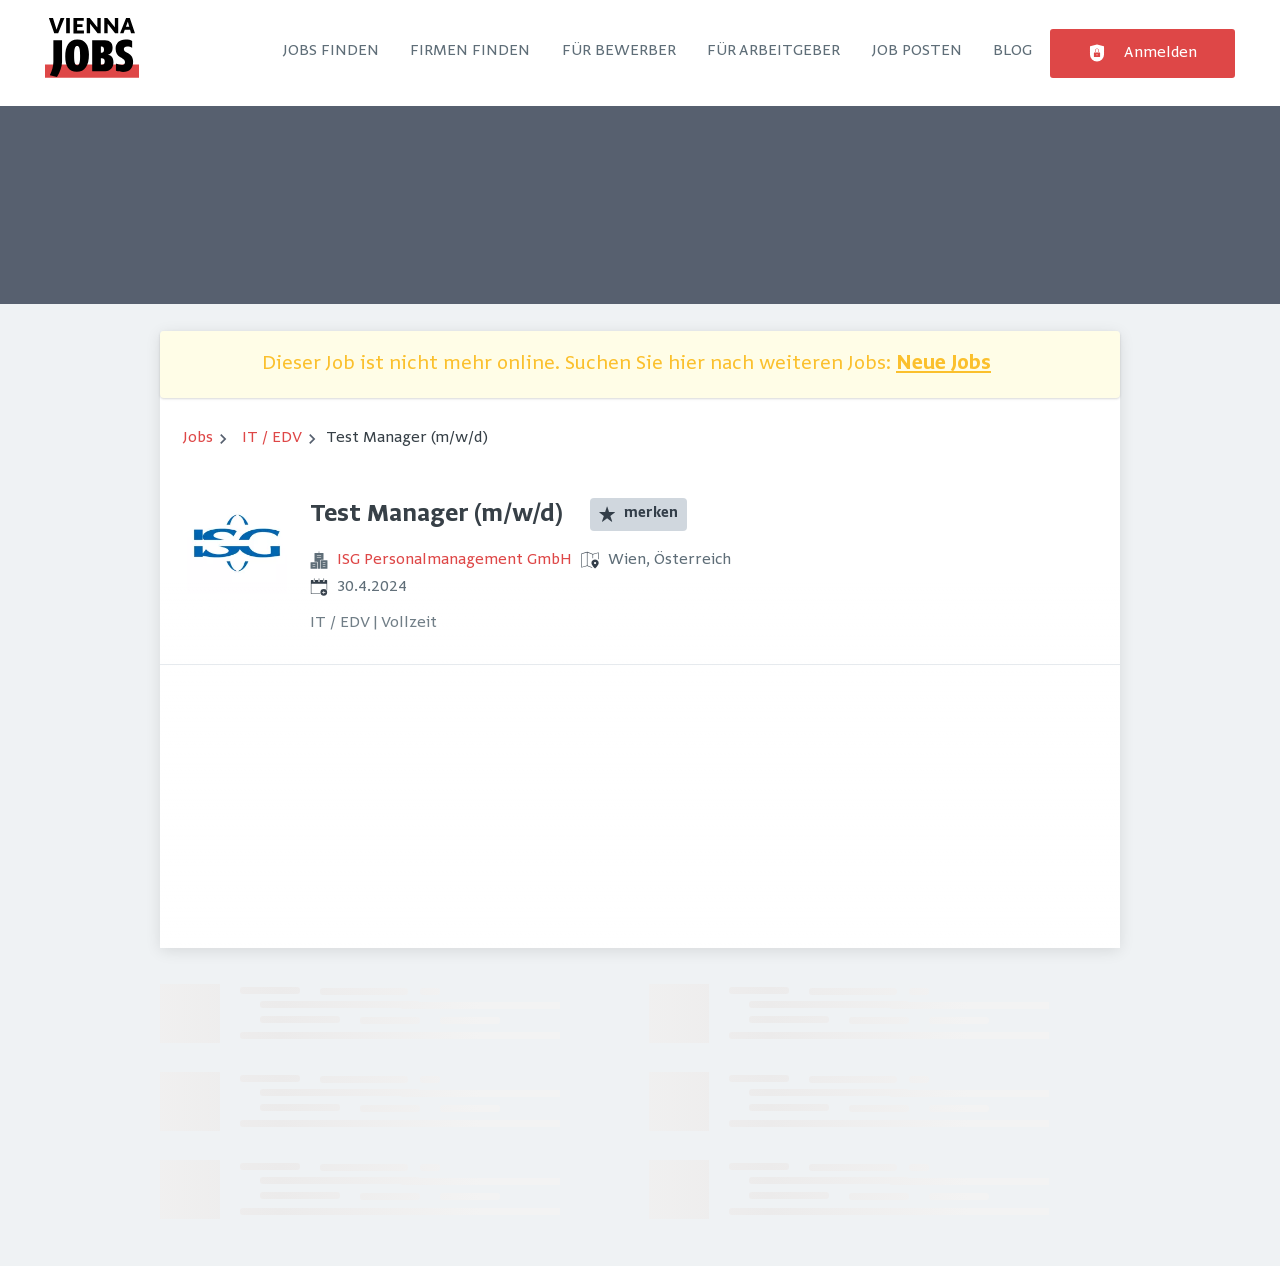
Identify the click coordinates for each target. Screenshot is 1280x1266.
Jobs (198, 438)
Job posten (917, 51)
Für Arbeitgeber (773, 51)
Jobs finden (331, 51)
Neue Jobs (943, 364)
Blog (1012, 51)
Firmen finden (470, 51)
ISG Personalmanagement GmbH (454, 560)
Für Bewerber (619, 51)
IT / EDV (272, 438)
